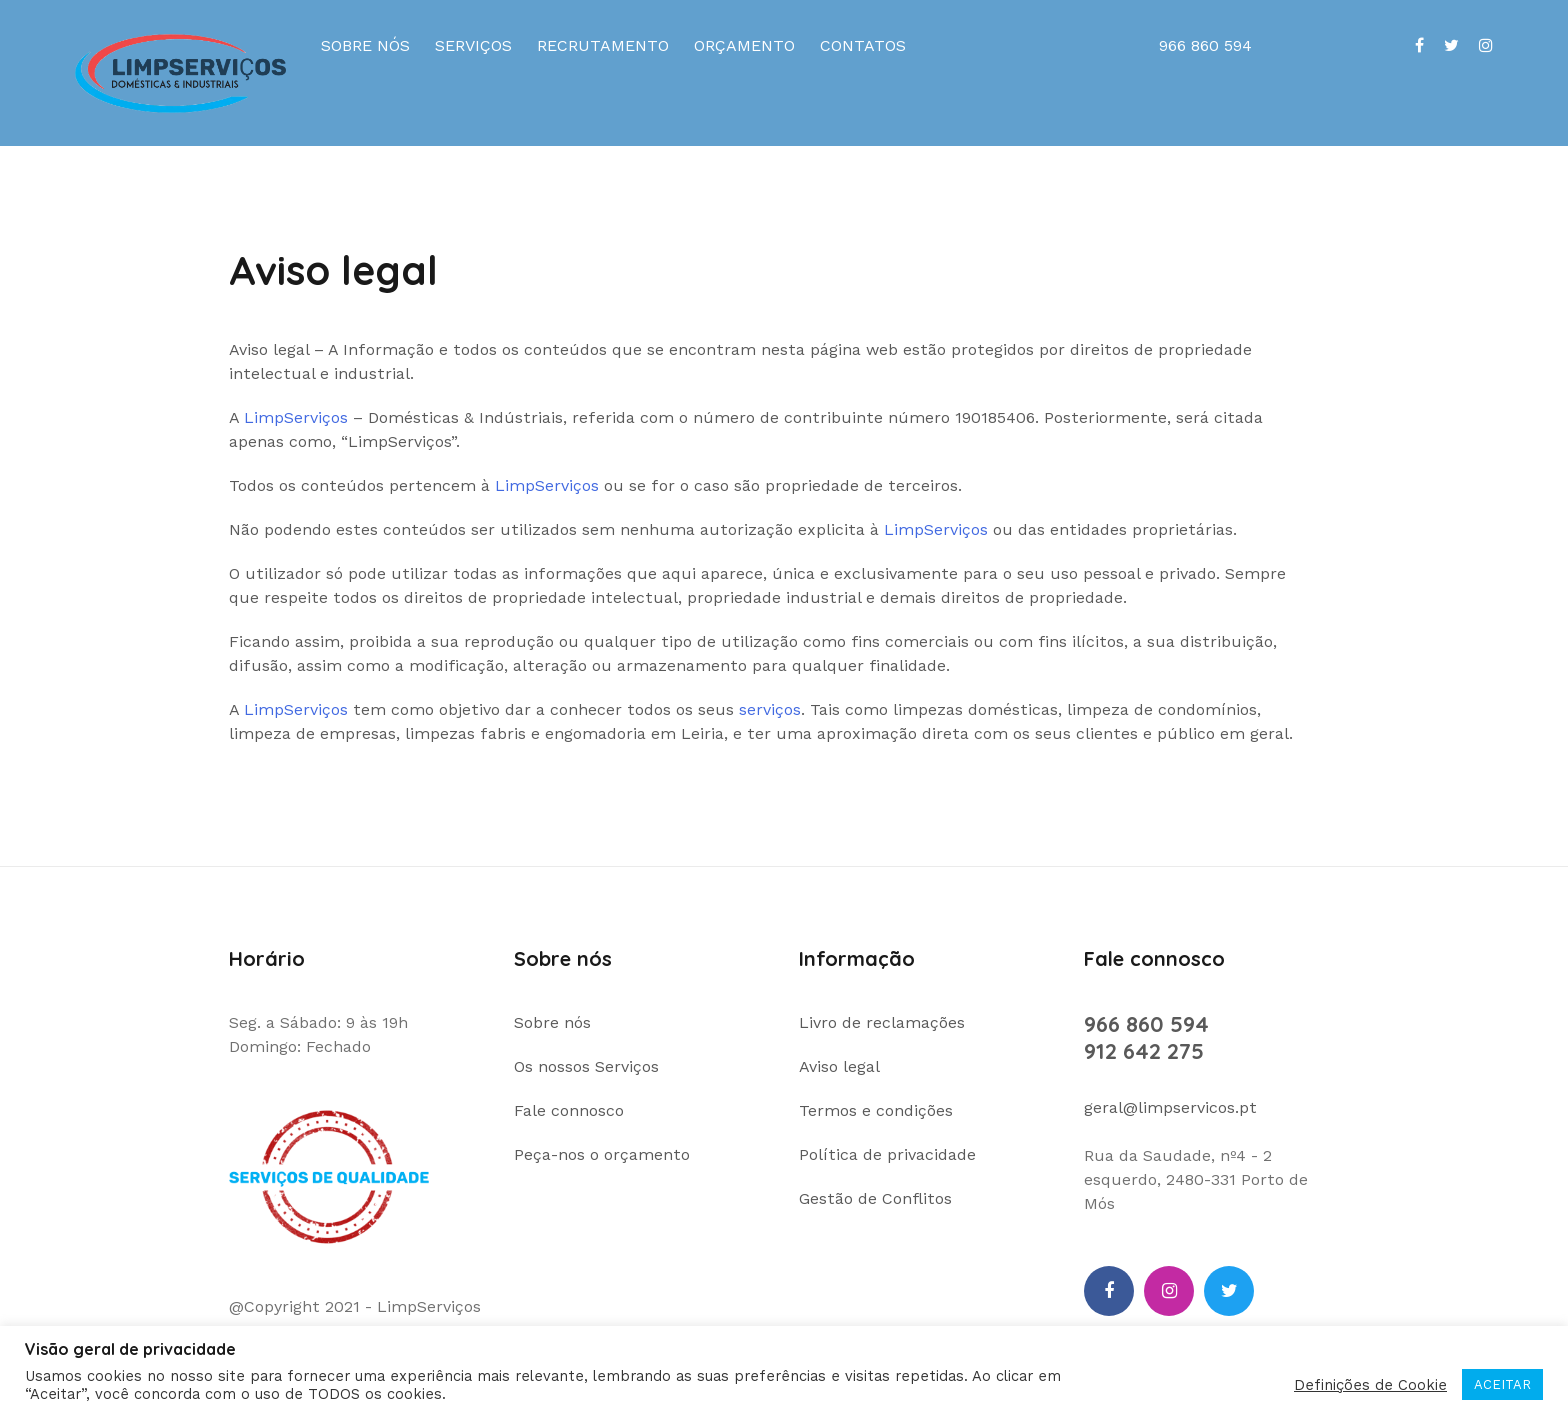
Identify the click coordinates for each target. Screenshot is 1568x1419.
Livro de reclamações (882, 1022)
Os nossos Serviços (586, 1066)
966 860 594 (1146, 1024)
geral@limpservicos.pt (1170, 1107)
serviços (770, 709)
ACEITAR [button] (1502, 1384)
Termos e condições (876, 1110)
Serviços (473, 45)
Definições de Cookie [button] (1370, 1385)
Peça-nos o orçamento (602, 1154)
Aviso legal (839, 1066)
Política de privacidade (887, 1154)
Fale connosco (569, 1110)
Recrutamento (603, 45)
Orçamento (744, 45)
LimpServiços (296, 417)
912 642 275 (1144, 1051)
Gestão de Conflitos (875, 1198)
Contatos (863, 45)
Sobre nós (365, 45)
